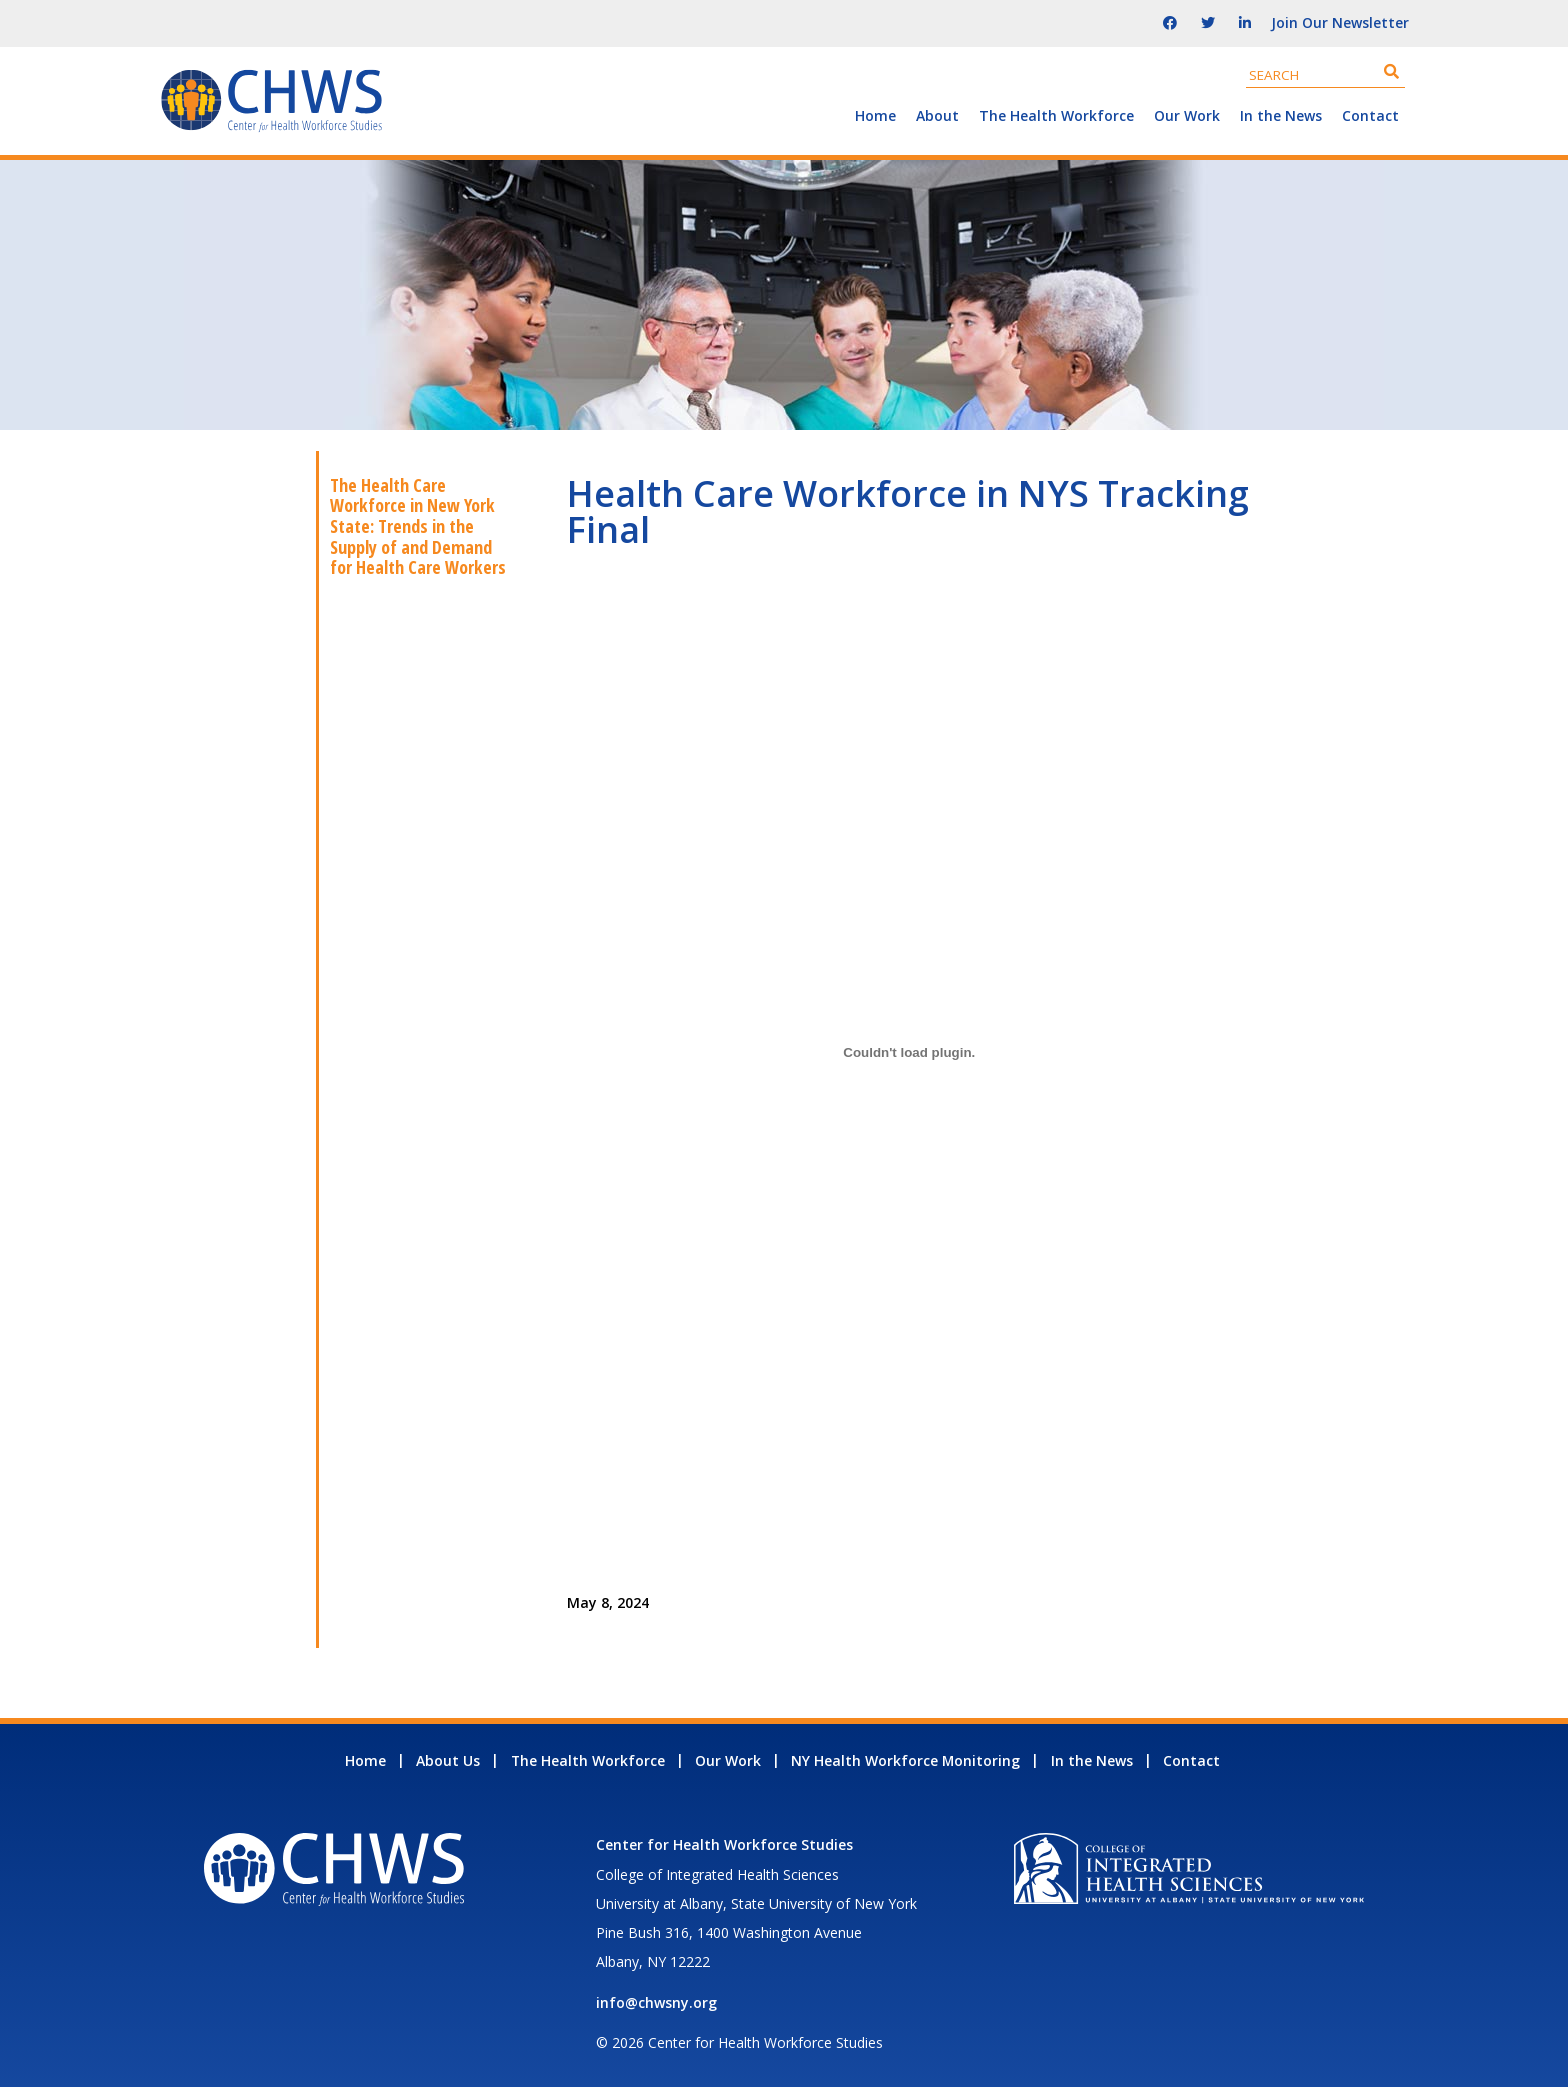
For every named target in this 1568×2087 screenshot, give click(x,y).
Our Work (1187, 115)
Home (875, 115)
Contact (1370, 115)
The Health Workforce (1056, 115)
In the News (1281, 115)
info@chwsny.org (656, 2002)
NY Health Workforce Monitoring (905, 1760)
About (937, 115)
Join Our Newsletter (1340, 22)
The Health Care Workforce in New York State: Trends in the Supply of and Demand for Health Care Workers (418, 526)
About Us (448, 1760)
